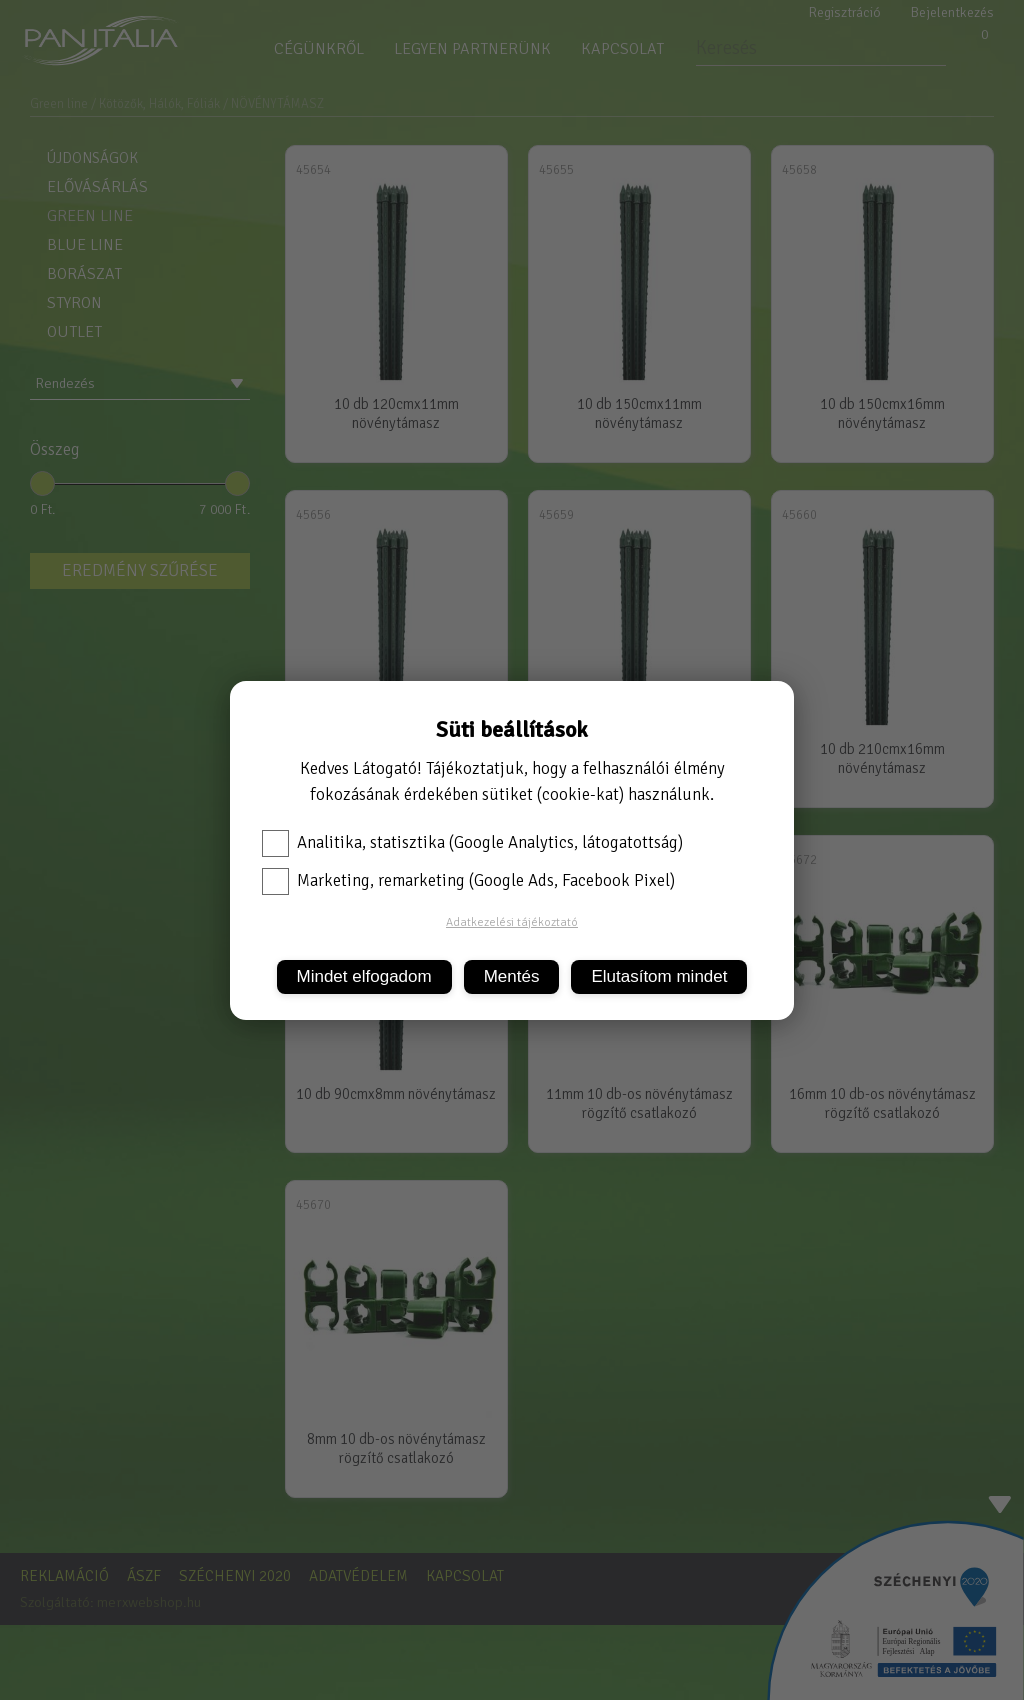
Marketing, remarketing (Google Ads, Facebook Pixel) (468, 881)
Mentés (512, 976)
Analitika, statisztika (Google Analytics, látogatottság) (472, 843)
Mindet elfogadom (364, 976)
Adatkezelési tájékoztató (512, 922)
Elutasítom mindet (659, 976)
